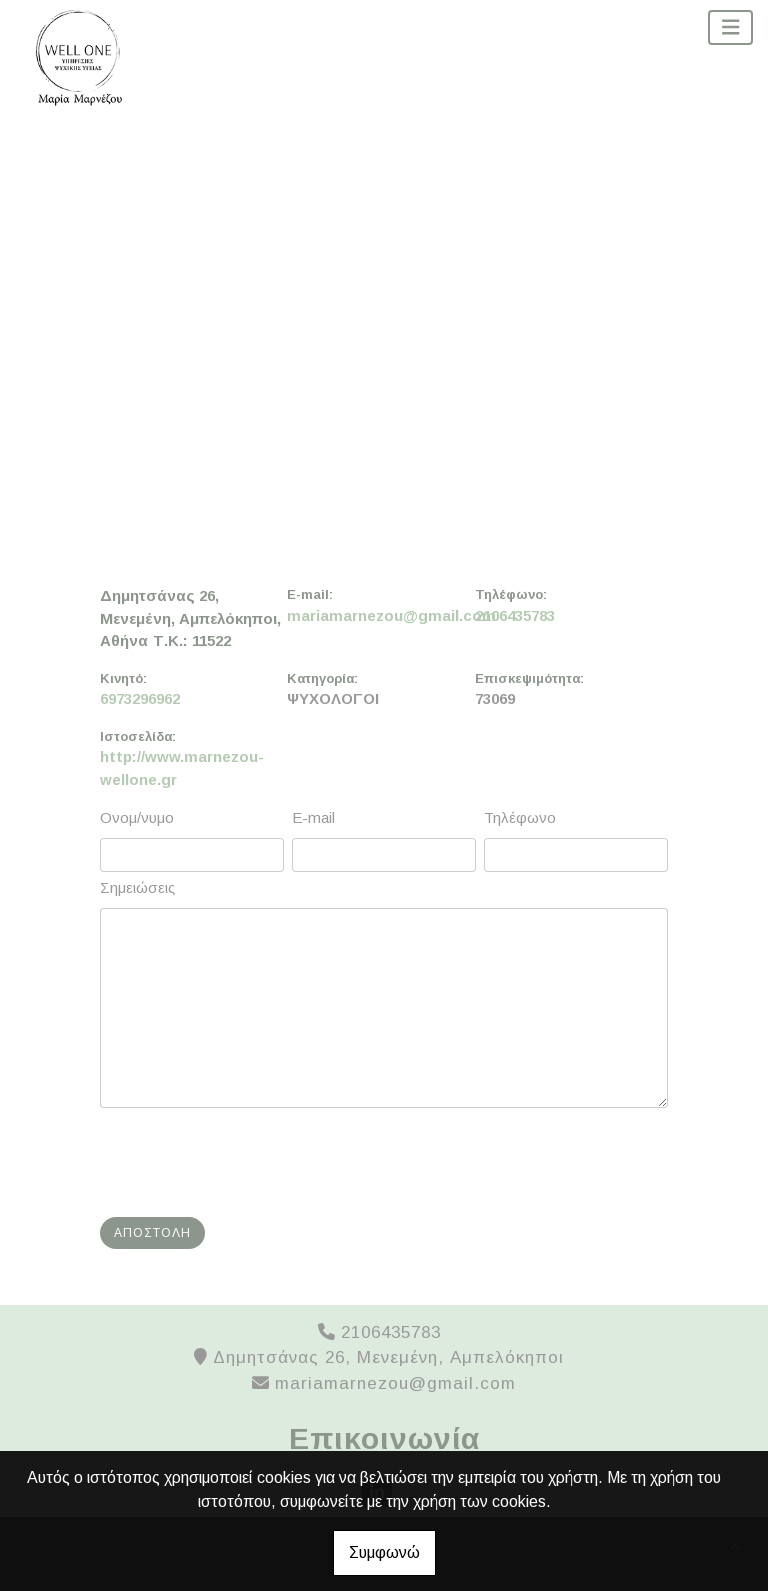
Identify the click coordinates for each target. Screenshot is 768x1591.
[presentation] (256, 1163)
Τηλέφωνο (520, 817)
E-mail (313, 817)
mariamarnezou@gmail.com (380, 615)
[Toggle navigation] (731, 27)
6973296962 (140, 698)
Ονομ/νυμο (137, 817)
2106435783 (515, 615)
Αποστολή (152, 1233)
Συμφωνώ (384, 1552)
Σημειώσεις (137, 887)
